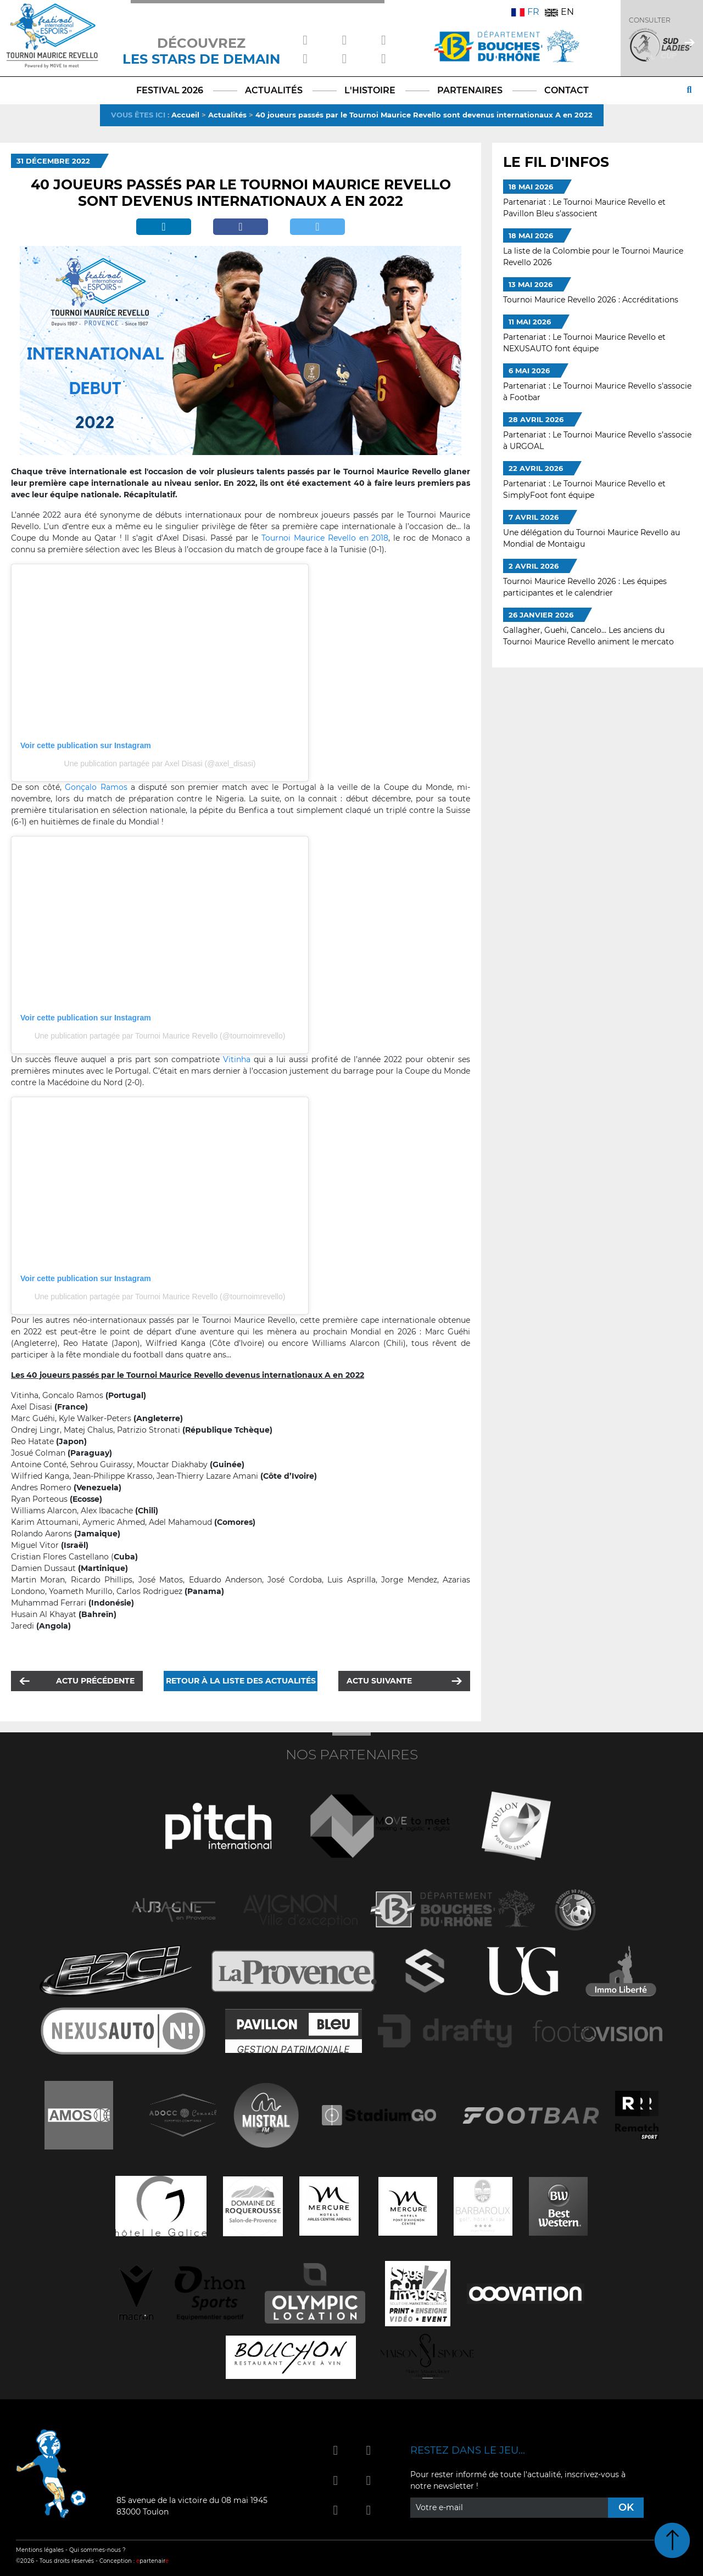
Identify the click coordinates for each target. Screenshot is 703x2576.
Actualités (227, 114)
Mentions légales (40, 2549)
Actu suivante (379, 1681)
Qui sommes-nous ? (97, 2549)
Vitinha (236, 1059)
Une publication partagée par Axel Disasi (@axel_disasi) (160, 763)
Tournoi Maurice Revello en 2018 (325, 538)
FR (525, 12)
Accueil (185, 114)
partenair (152, 2560)
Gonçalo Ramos (96, 787)
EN (559, 12)
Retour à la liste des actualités (241, 1681)
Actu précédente (95, 1681)
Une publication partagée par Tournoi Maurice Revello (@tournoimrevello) (160, 1035)
